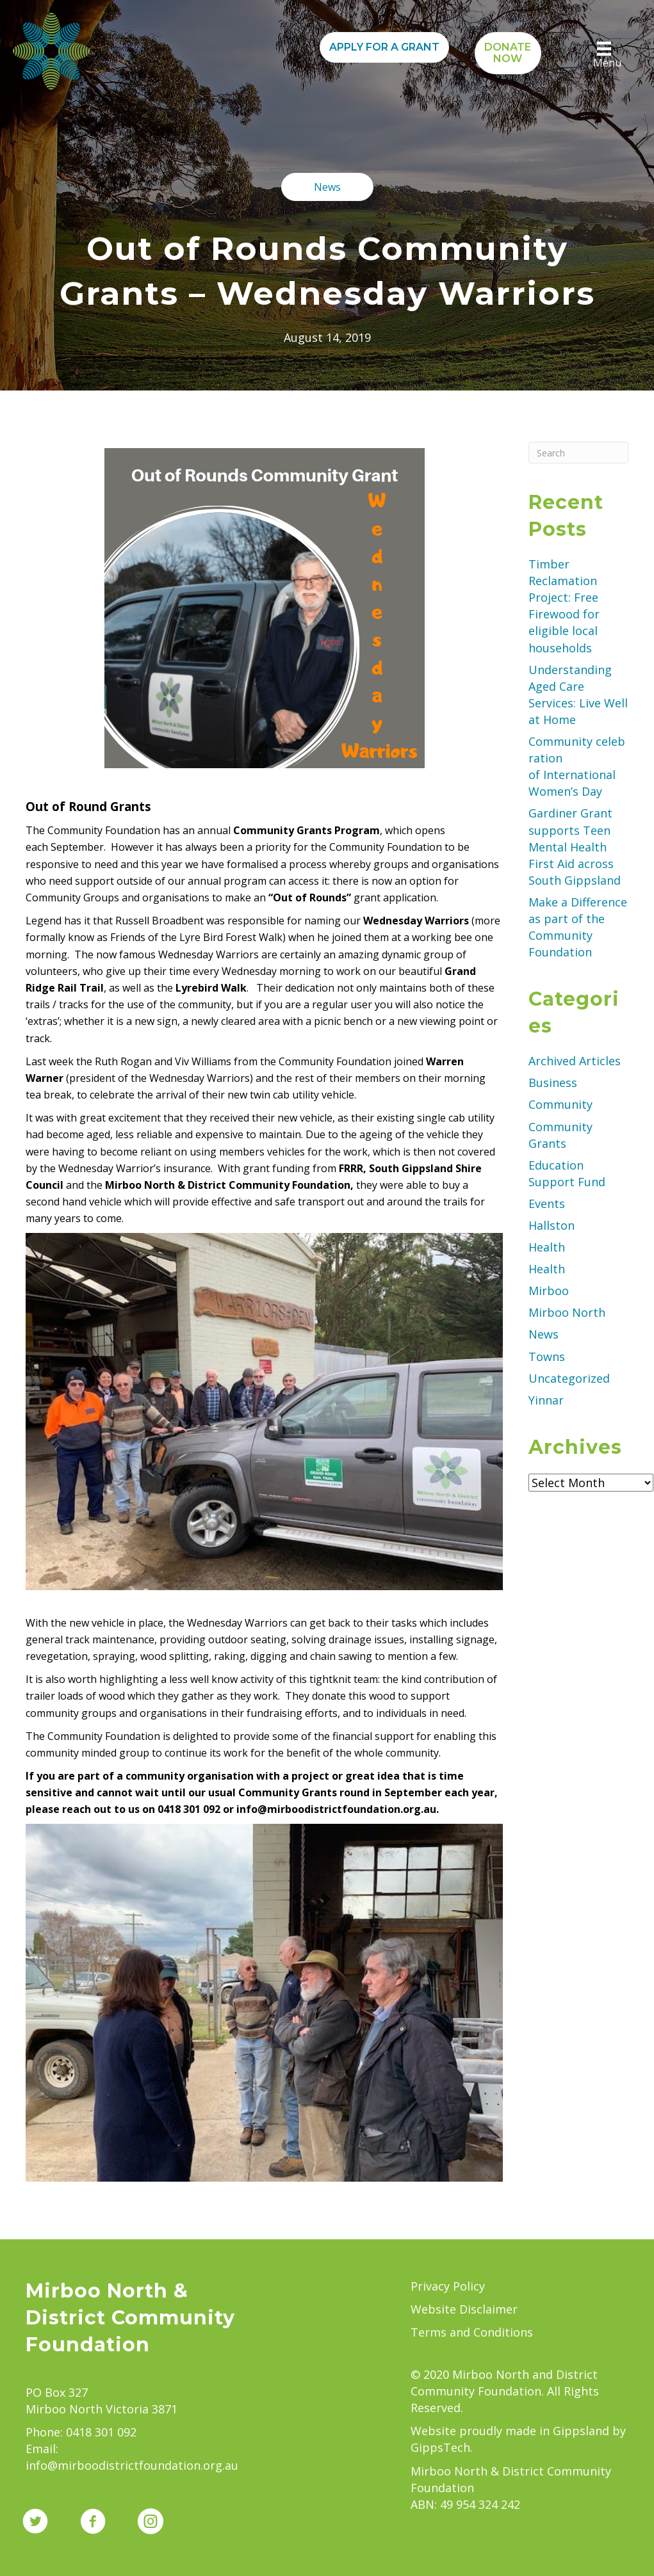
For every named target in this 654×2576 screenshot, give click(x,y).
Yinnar (546, 1400)
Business (552, 1082)
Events (546, 1203)
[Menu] (604, 55)
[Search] (578, 452)
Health (546, 1247)
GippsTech (440, 2447)
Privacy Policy (448, 2286)
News (543, 1334)
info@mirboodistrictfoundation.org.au (132, 2465)
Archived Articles (574, 1060)
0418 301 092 (101, 2432)
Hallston (551, 1225)
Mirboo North (566, 1312)
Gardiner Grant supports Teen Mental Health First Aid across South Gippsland (576, 846)
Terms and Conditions (472, 2332)
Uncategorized (569, 1378)
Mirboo (548, 1290)
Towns (546, 1356)
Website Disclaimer (464, 2309)
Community (560, 1104)
